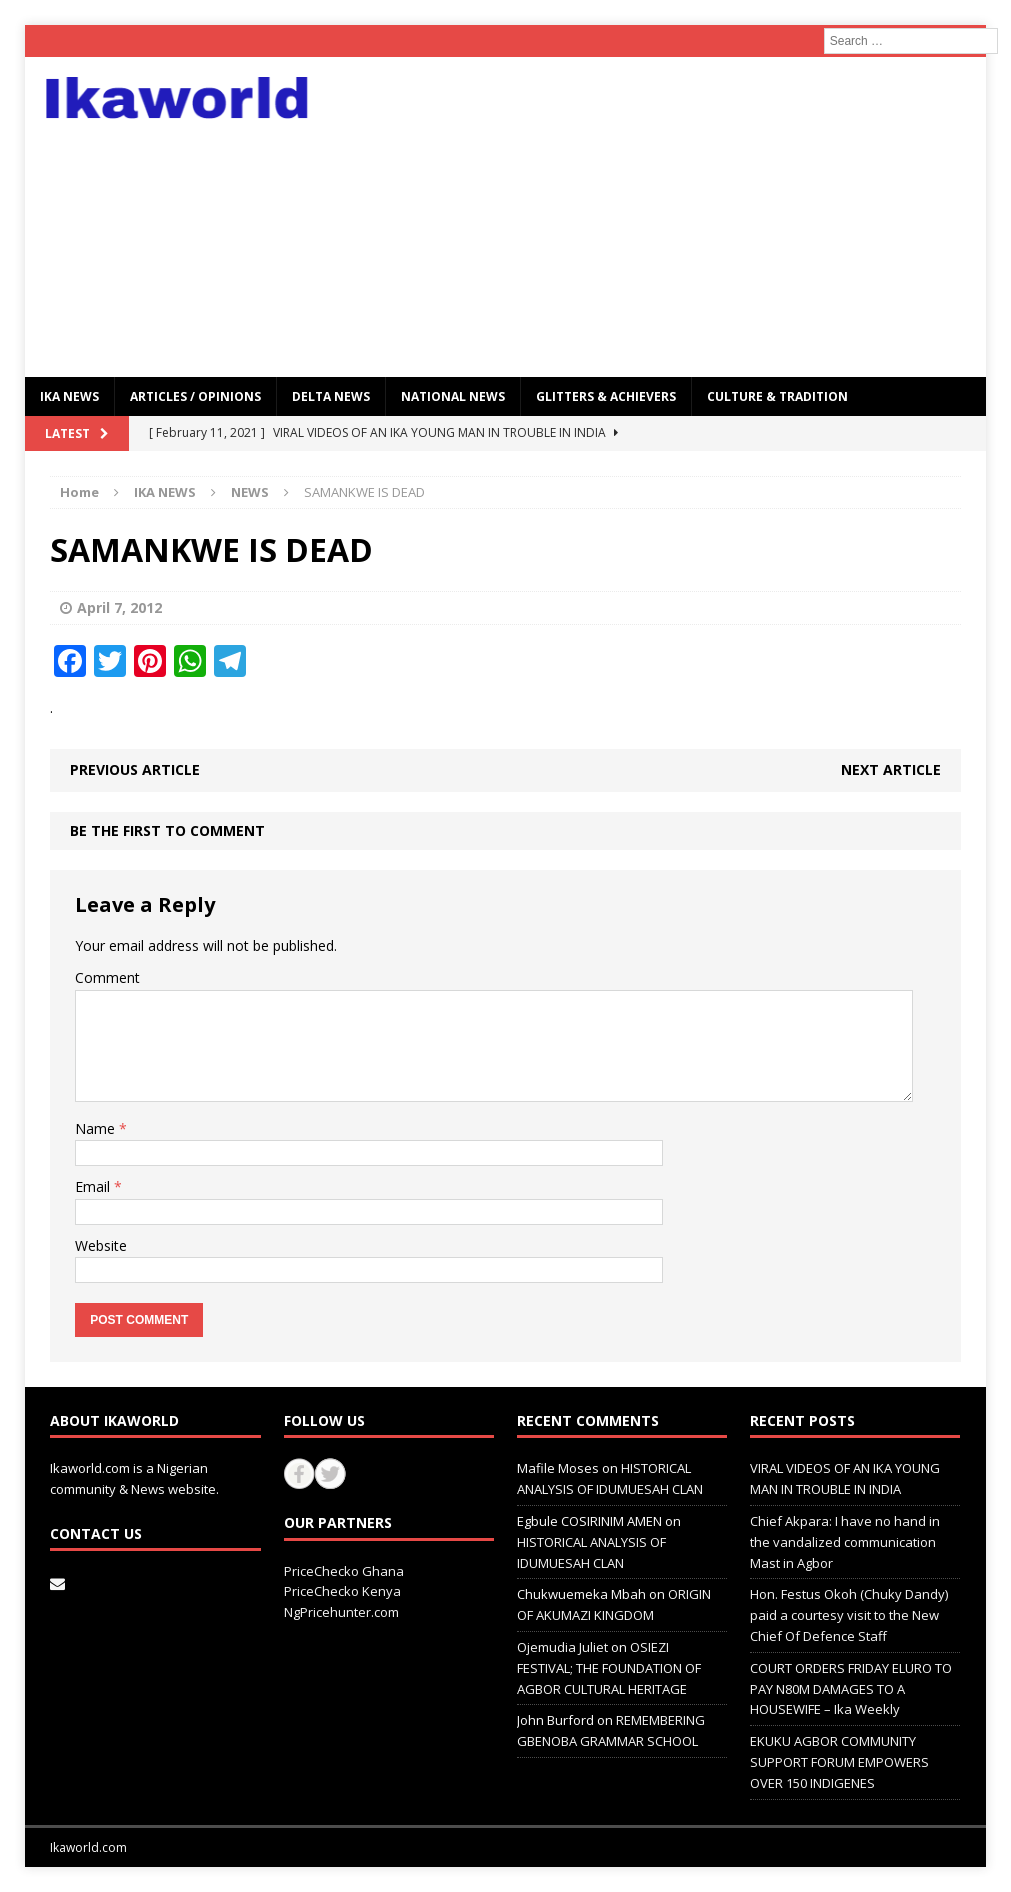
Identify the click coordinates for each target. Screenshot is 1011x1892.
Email (94, 1186)
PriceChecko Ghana (344, 1571)
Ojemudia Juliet (562, 1647)
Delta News (331, 396)
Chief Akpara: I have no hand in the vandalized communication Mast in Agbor (845, 1542)
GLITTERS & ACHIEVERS (606, 396)
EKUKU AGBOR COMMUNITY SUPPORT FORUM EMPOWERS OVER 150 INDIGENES (839, 1762)
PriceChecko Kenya (342, 1591)
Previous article (135, 769)
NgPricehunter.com (341, 1612)
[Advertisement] (660, 217)
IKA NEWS (69, 396)
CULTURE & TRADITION (777, 396)
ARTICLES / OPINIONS (195, 396)
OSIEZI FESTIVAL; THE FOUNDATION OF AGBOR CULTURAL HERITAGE (609, 1668)
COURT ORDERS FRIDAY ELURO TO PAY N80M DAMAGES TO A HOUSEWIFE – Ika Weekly (851, 1689)
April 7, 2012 (119, 607)
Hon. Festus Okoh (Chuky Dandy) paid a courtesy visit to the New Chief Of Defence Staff (849, 1615)
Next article (891, 769)
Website (101, 1245)
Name (97, 1128)
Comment (107, 977)
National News (453, 396)
